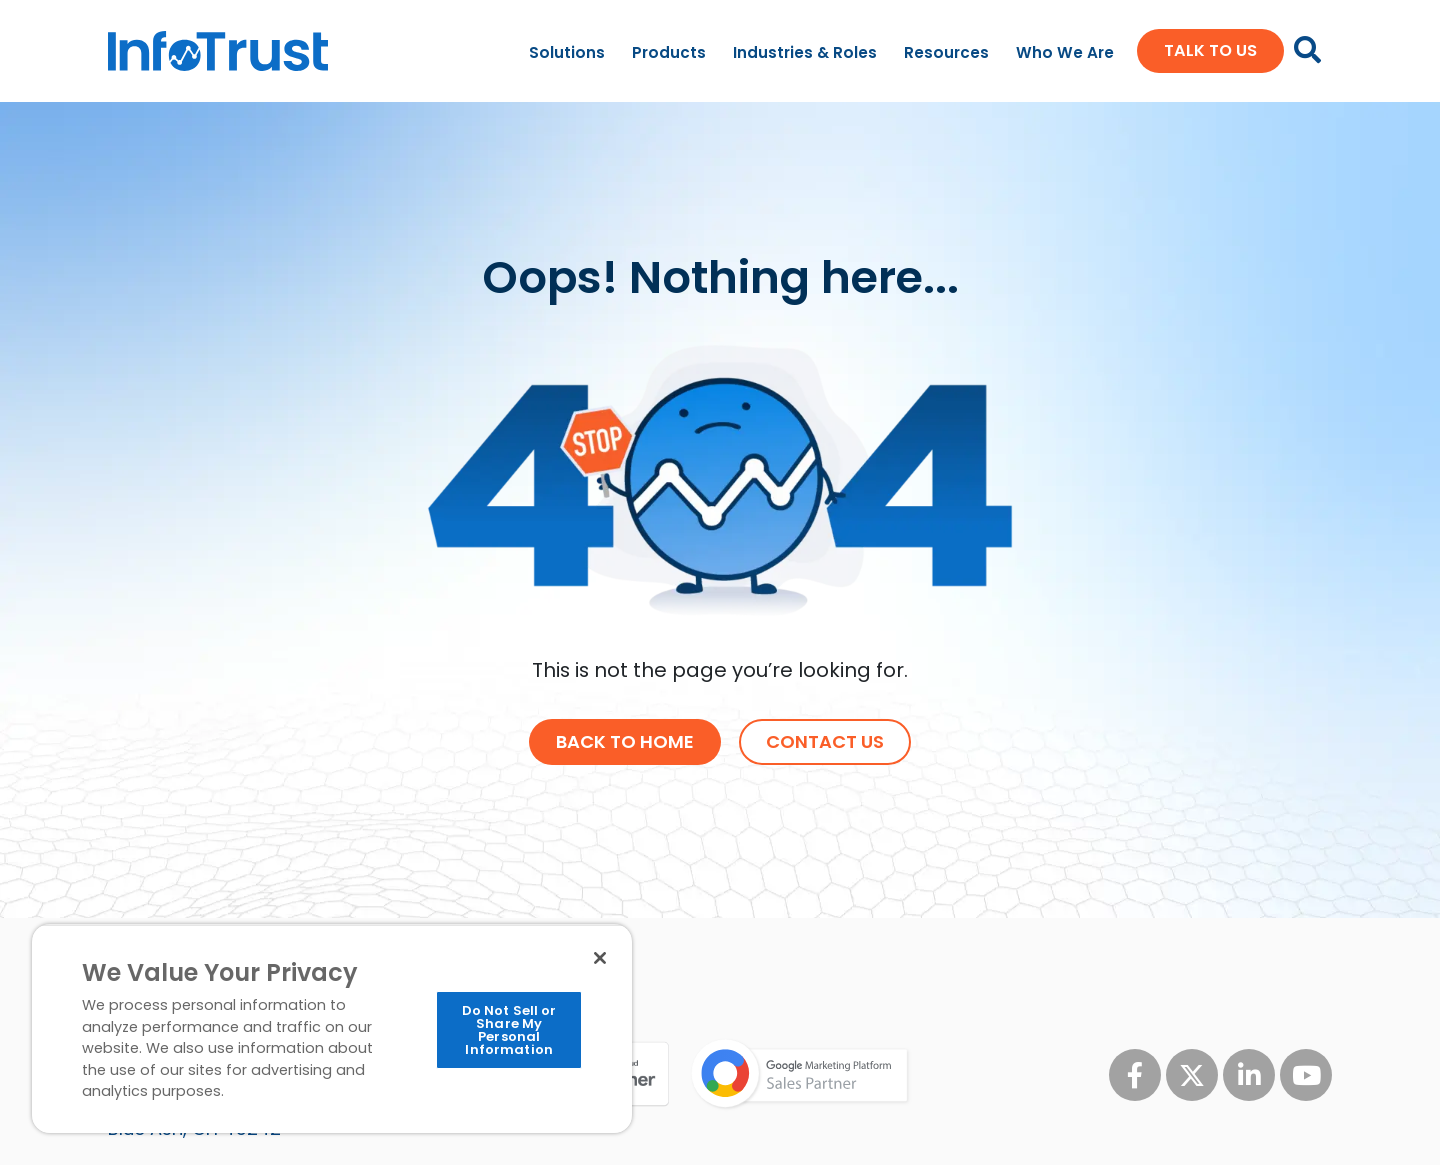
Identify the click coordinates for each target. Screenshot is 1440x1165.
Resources (946, 52)
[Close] (600, 958)
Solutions (567, 52)
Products (669, 52)
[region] (332, 1028)
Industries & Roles (805, 52)
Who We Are (1065, 52)
